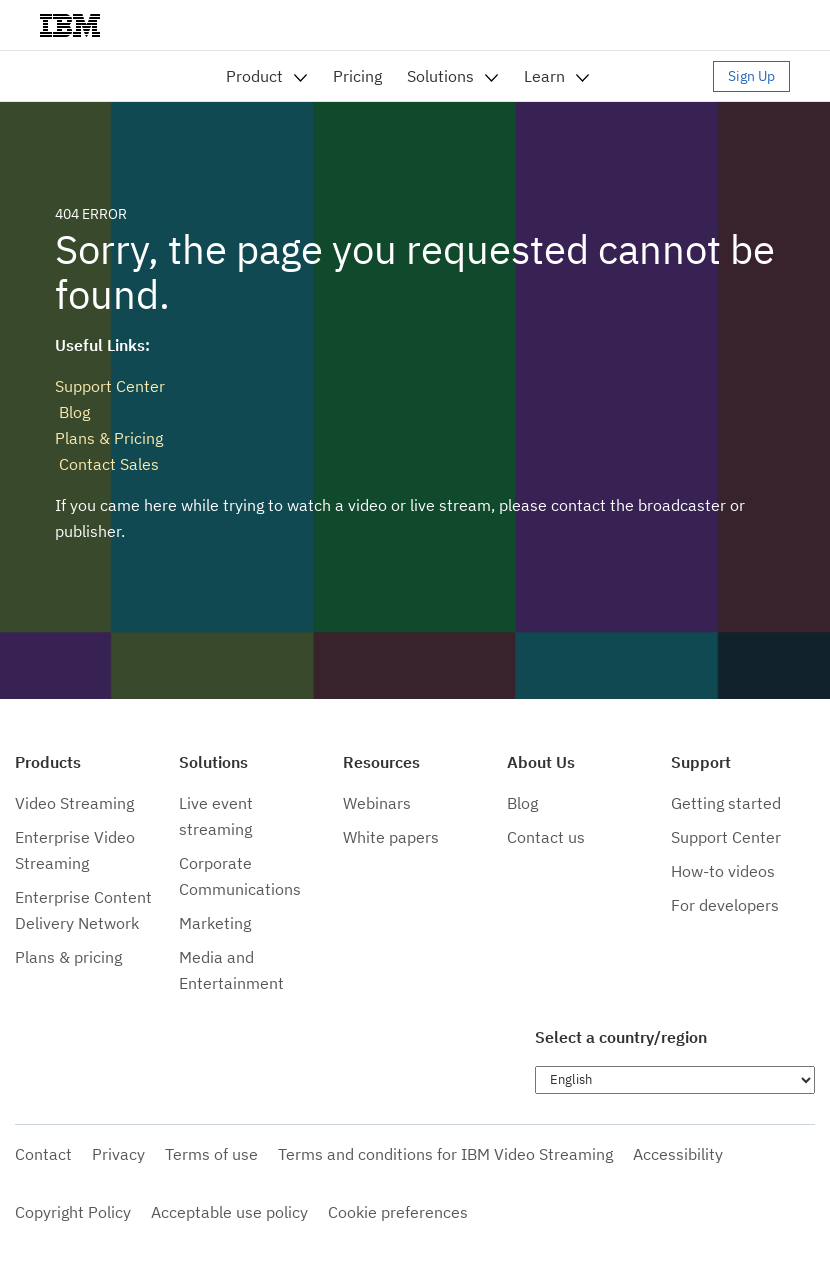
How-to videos (723, 871)
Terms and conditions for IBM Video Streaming (445, 1154)
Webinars (377, 803)
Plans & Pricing (109, 438)
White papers (391, 837)
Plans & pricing (68, 957)
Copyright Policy (73, 1212)
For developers (725, 905)
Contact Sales (107, 464)
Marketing (215, 923)
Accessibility (678, 1154)
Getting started (726, 803)
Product (254, 76)
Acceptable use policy (229, 1212)
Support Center (110, 386)
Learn (544, 76)
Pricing (357, 76)
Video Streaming (74, 803)
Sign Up (751, 76)
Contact (43, 1154)
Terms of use (211, 1154)
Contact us (546, 837)
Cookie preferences (398, 1212)
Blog (72, 412)
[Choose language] (675, 1080)
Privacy (118, 1154)
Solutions (440, 76)
